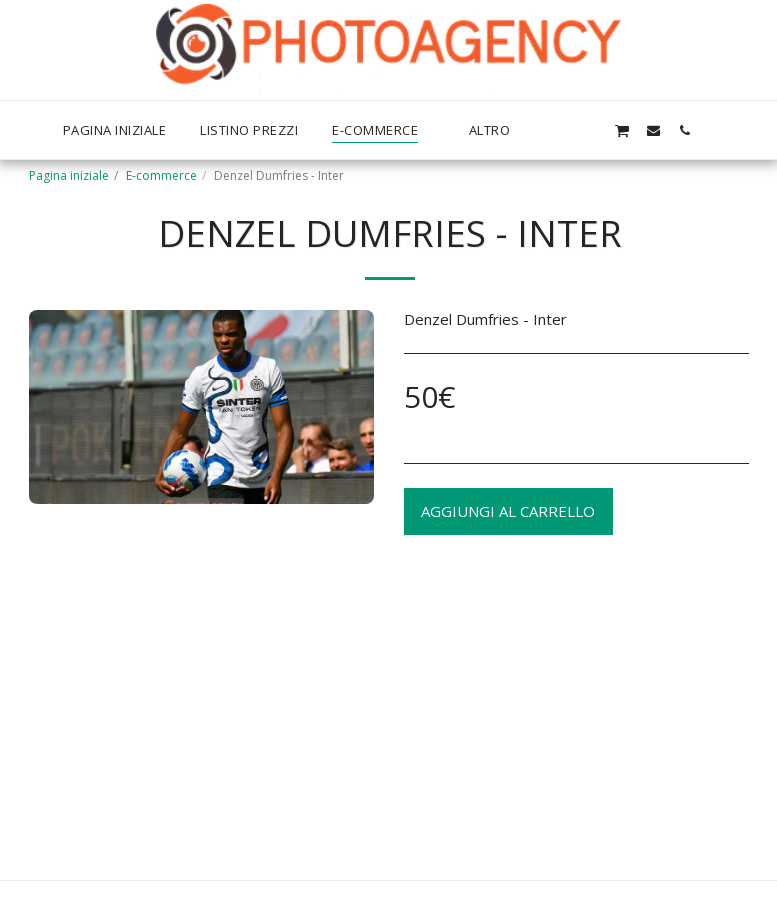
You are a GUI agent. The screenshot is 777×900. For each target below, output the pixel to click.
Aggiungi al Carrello (508, 511)
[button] (590, 130)
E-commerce (161, 175)
